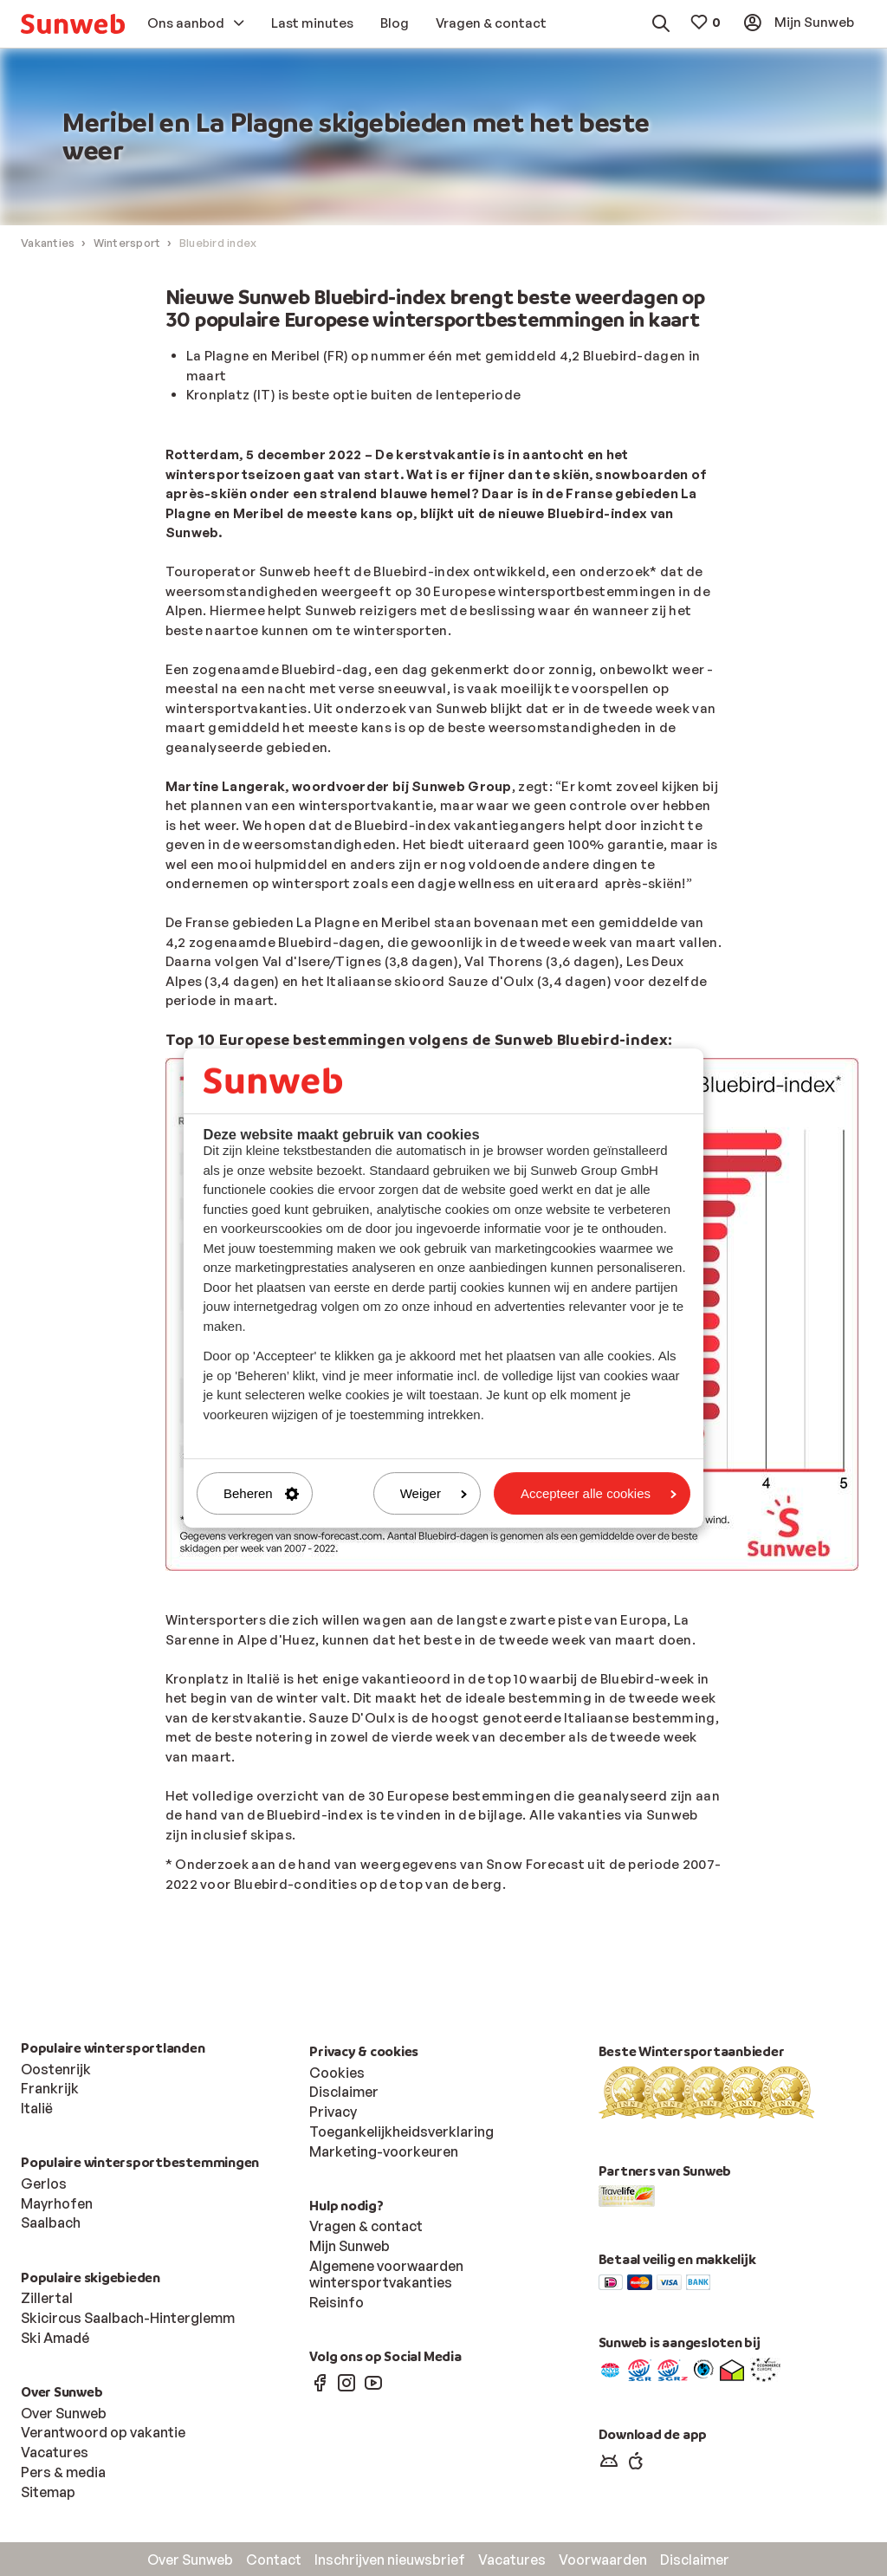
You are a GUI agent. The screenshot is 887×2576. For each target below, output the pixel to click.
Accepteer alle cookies (599, 1493)
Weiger (433, 1493)
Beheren (261, 1493)
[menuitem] (73, 24)
